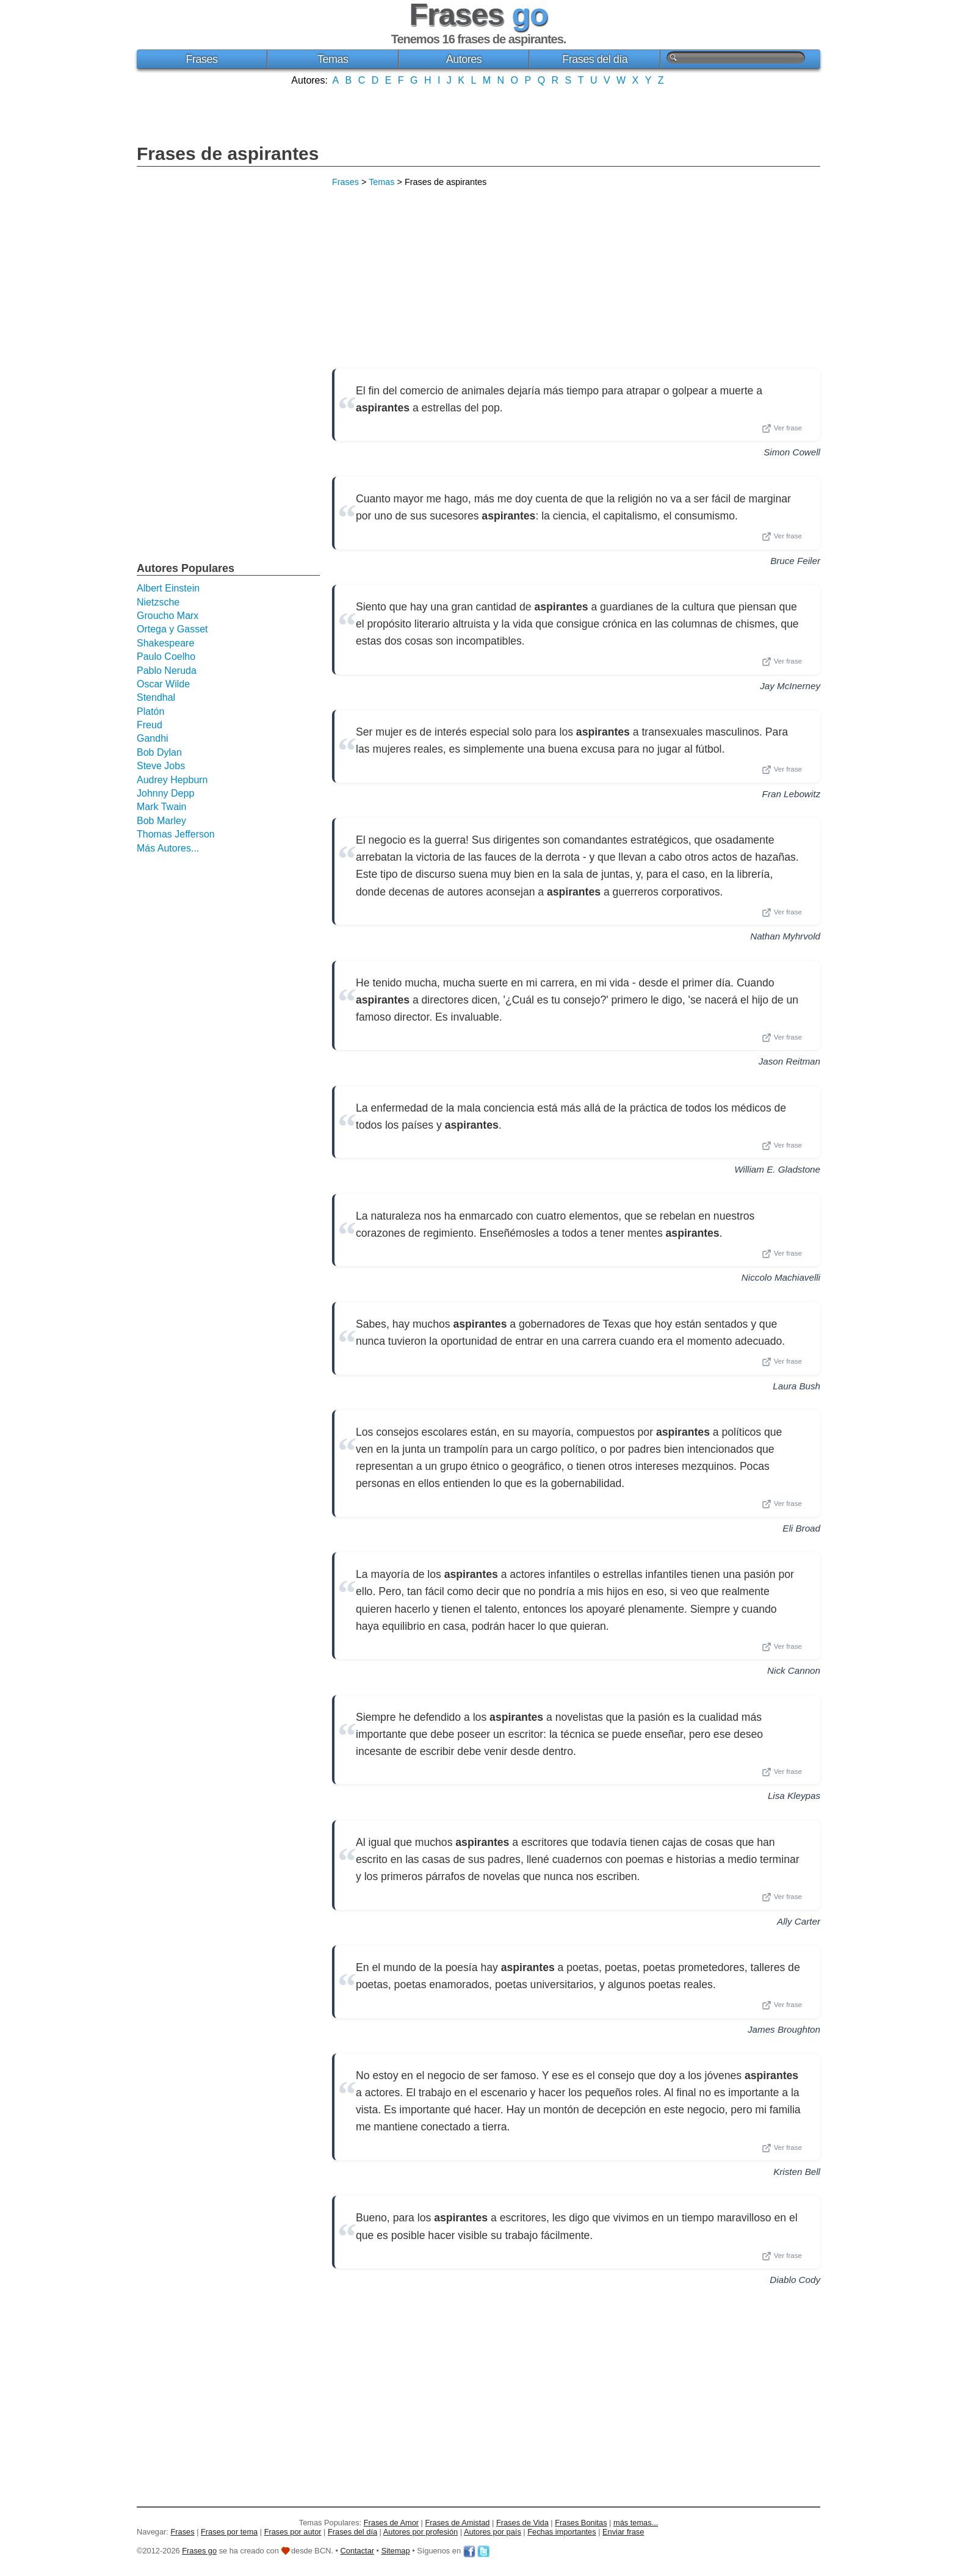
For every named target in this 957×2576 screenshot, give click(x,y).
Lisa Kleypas (794, 1795)
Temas (332, 59)
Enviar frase (623, 2531)
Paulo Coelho (166, 656)
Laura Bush (796, 1386)
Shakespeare (165, 643)
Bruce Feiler (795, 560)
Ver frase (782, 428)
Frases (201, 59)
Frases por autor (293, 2531)
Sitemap (395, 2550)
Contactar (357, 2550)
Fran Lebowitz (791, 794)
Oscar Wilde (163, 684)
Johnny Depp (165, 793)
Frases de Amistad (457, 2522)
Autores (464, 59)
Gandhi (152, 738)
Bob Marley (161, 821)
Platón (150, 711)
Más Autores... (168, 848)
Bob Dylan (159, 752)
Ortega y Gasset (172, 629)
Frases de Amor (391, 2522)
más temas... (635, 2522)
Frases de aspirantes (228, 153)
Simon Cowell (792, 452)
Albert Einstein (168, 588)
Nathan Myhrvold (785, 936)
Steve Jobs (161, 766)
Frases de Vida (522, 2522)
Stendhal (156, 697)
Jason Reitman (789, 1061)
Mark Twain (162, 806)
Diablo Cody (795, 2279)
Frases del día (594, 59)
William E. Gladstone (777, 1169)
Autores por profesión (420, 2531)
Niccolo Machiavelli (781, 1277)
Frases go (199, 2550)
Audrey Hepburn (172, 780)
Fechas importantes (561, 2531)
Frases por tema (229, 2531)
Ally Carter (798, 1921)
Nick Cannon (793, 1670)
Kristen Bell (796, 2171)
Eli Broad (801, 1528)
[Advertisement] (478, 113)
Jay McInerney (790, 686)
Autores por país (492, 2531)
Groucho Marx (167, 615)
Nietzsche (158, 602)
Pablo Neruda (167, 670)
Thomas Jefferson (176, 834)
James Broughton (784, 2029)
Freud (149, 725)
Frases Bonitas (581, 2522)
